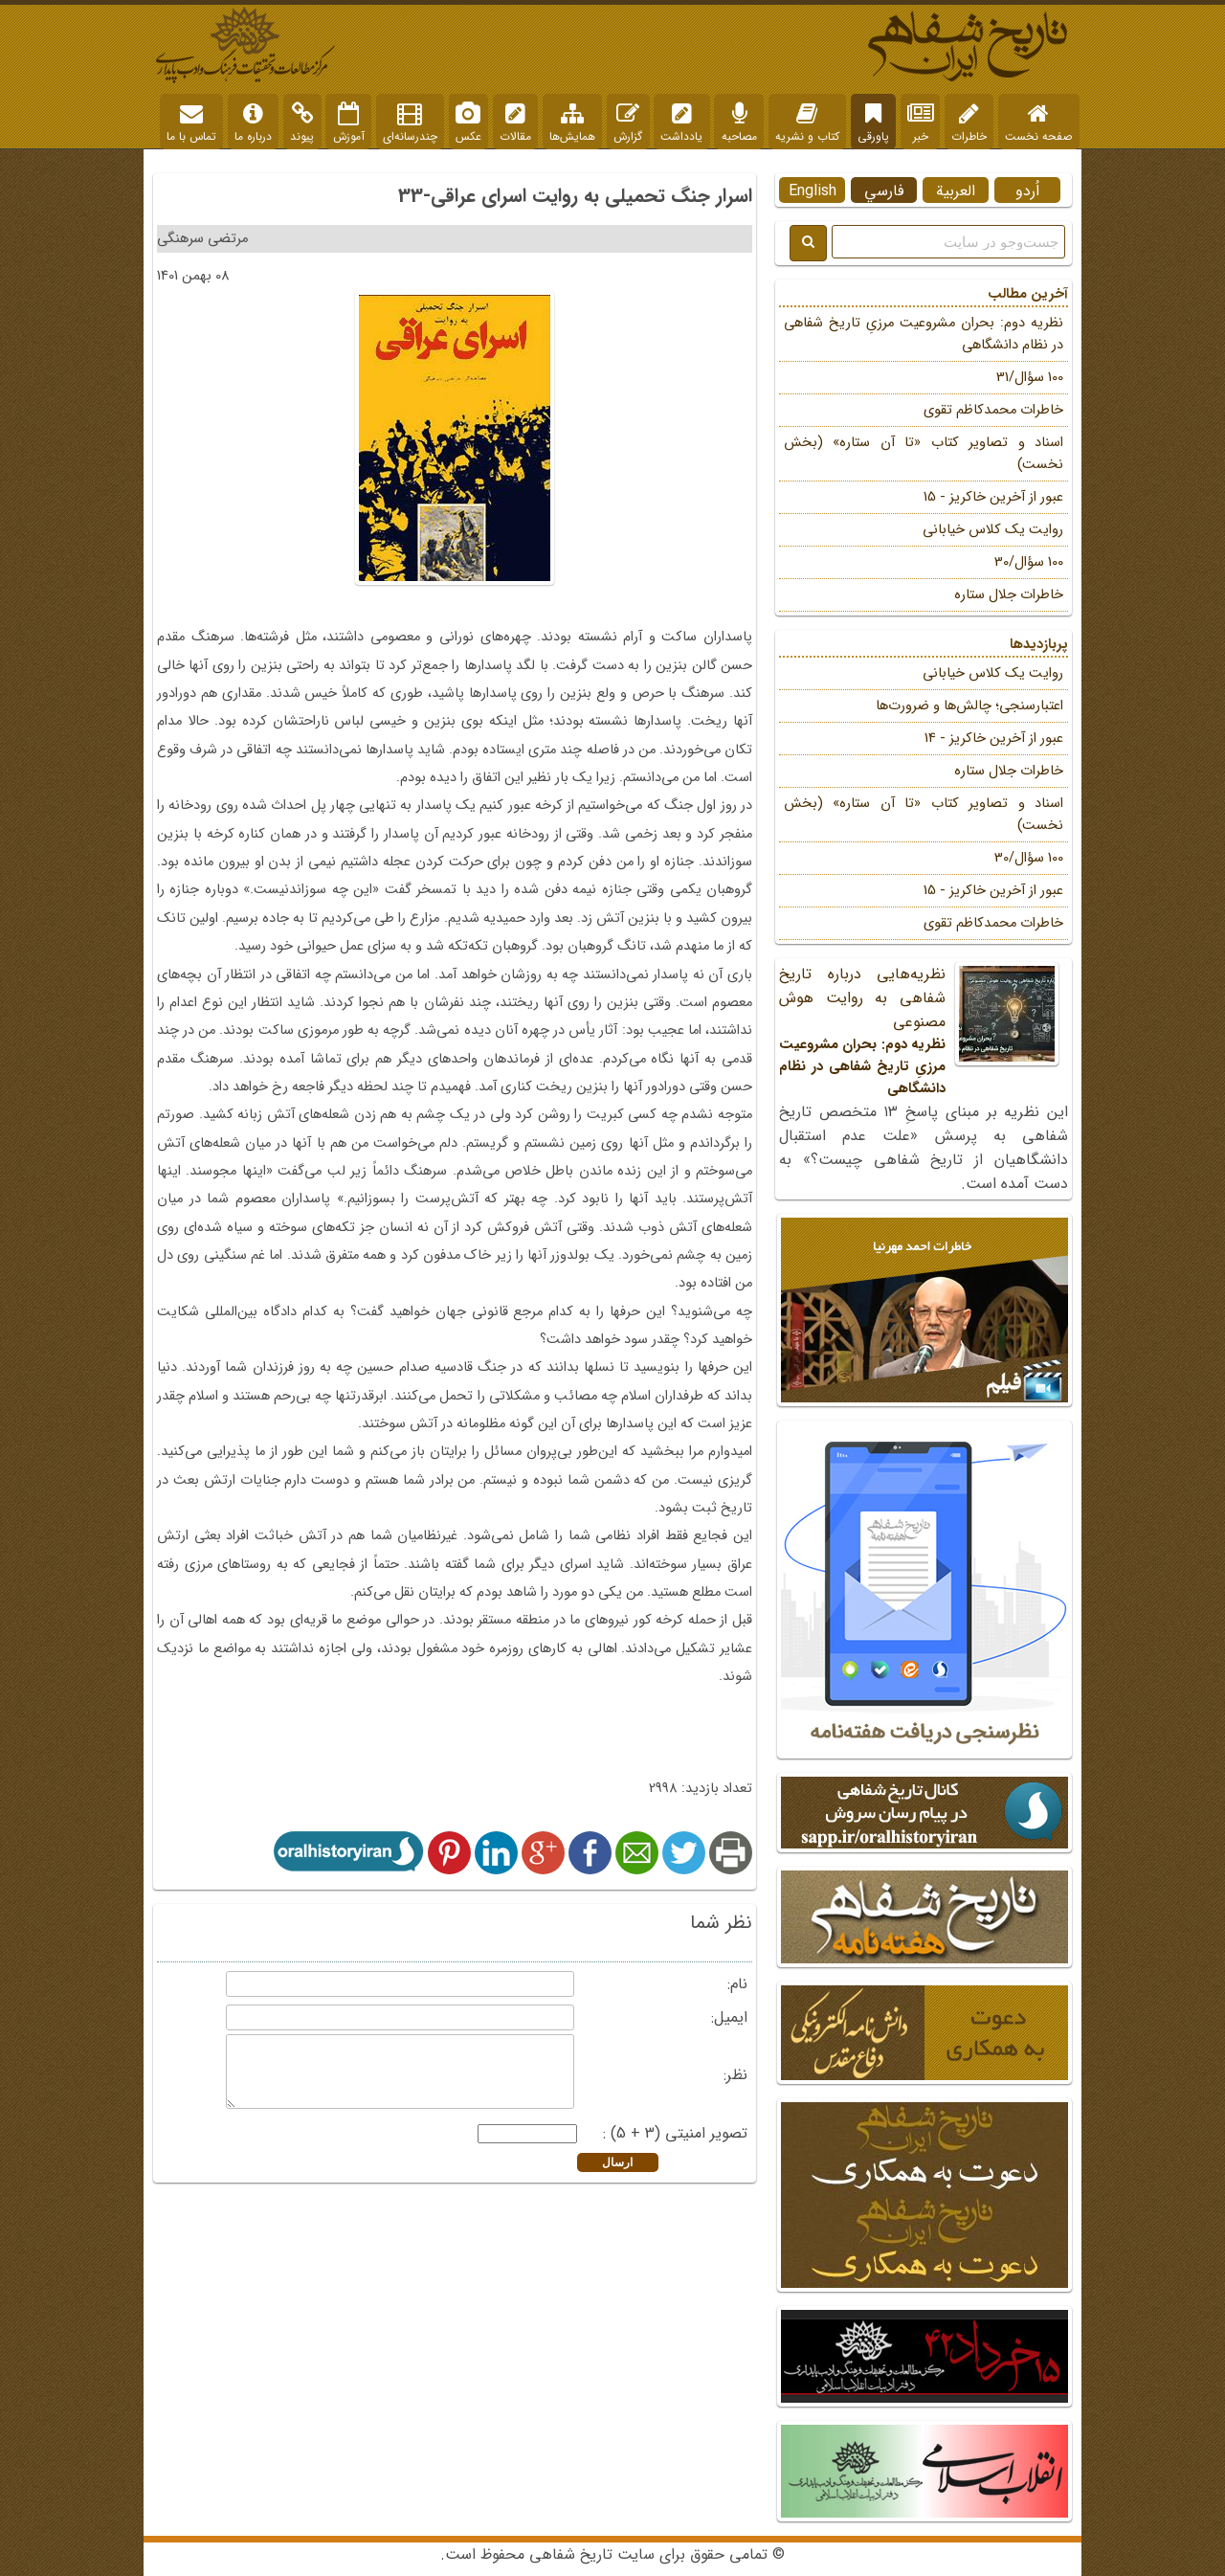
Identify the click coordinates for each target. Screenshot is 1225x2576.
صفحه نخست (1038, 123)
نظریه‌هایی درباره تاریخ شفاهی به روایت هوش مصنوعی (923, 1031)
